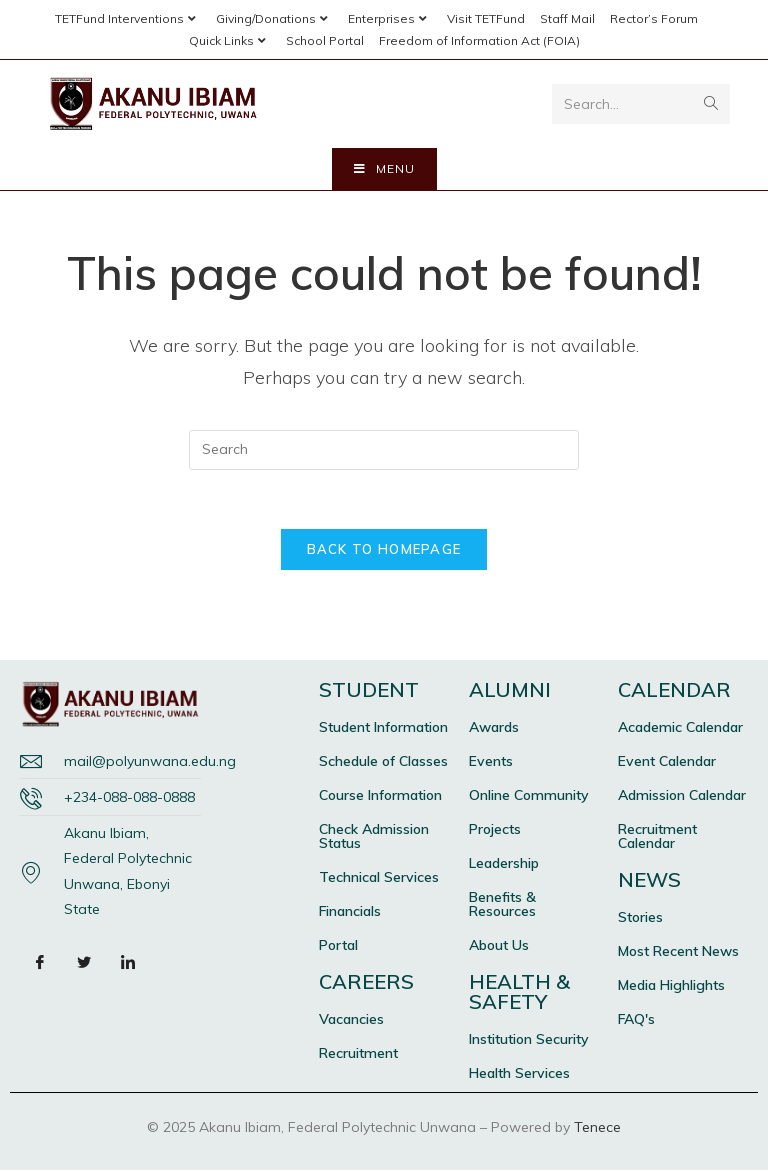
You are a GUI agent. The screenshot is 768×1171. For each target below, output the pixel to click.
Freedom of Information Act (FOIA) (479, 40)
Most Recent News (678, 952)
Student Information (383, 728)
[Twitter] (84, 963)
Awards (494, 728)
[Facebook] (40, 963)
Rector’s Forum (654, 18)
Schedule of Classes (383, 762)
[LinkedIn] (128, 963)
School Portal (325, 40)
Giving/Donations (274, 18)
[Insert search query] (384, 450)
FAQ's (636, 1020)
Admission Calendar (682, 796)
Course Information (380, 796)
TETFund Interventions (128, 18)
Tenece (597, 1128)
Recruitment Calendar (657, 837)
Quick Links (230, 40)
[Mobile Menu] (384, 169)
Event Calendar (667, 762)
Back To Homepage (384, 550)
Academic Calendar (680, 728)
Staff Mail (567, 18)
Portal (338, 946)
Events (491, 762)
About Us (499, 946)
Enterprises (390, 18)
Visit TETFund (486, 18)
